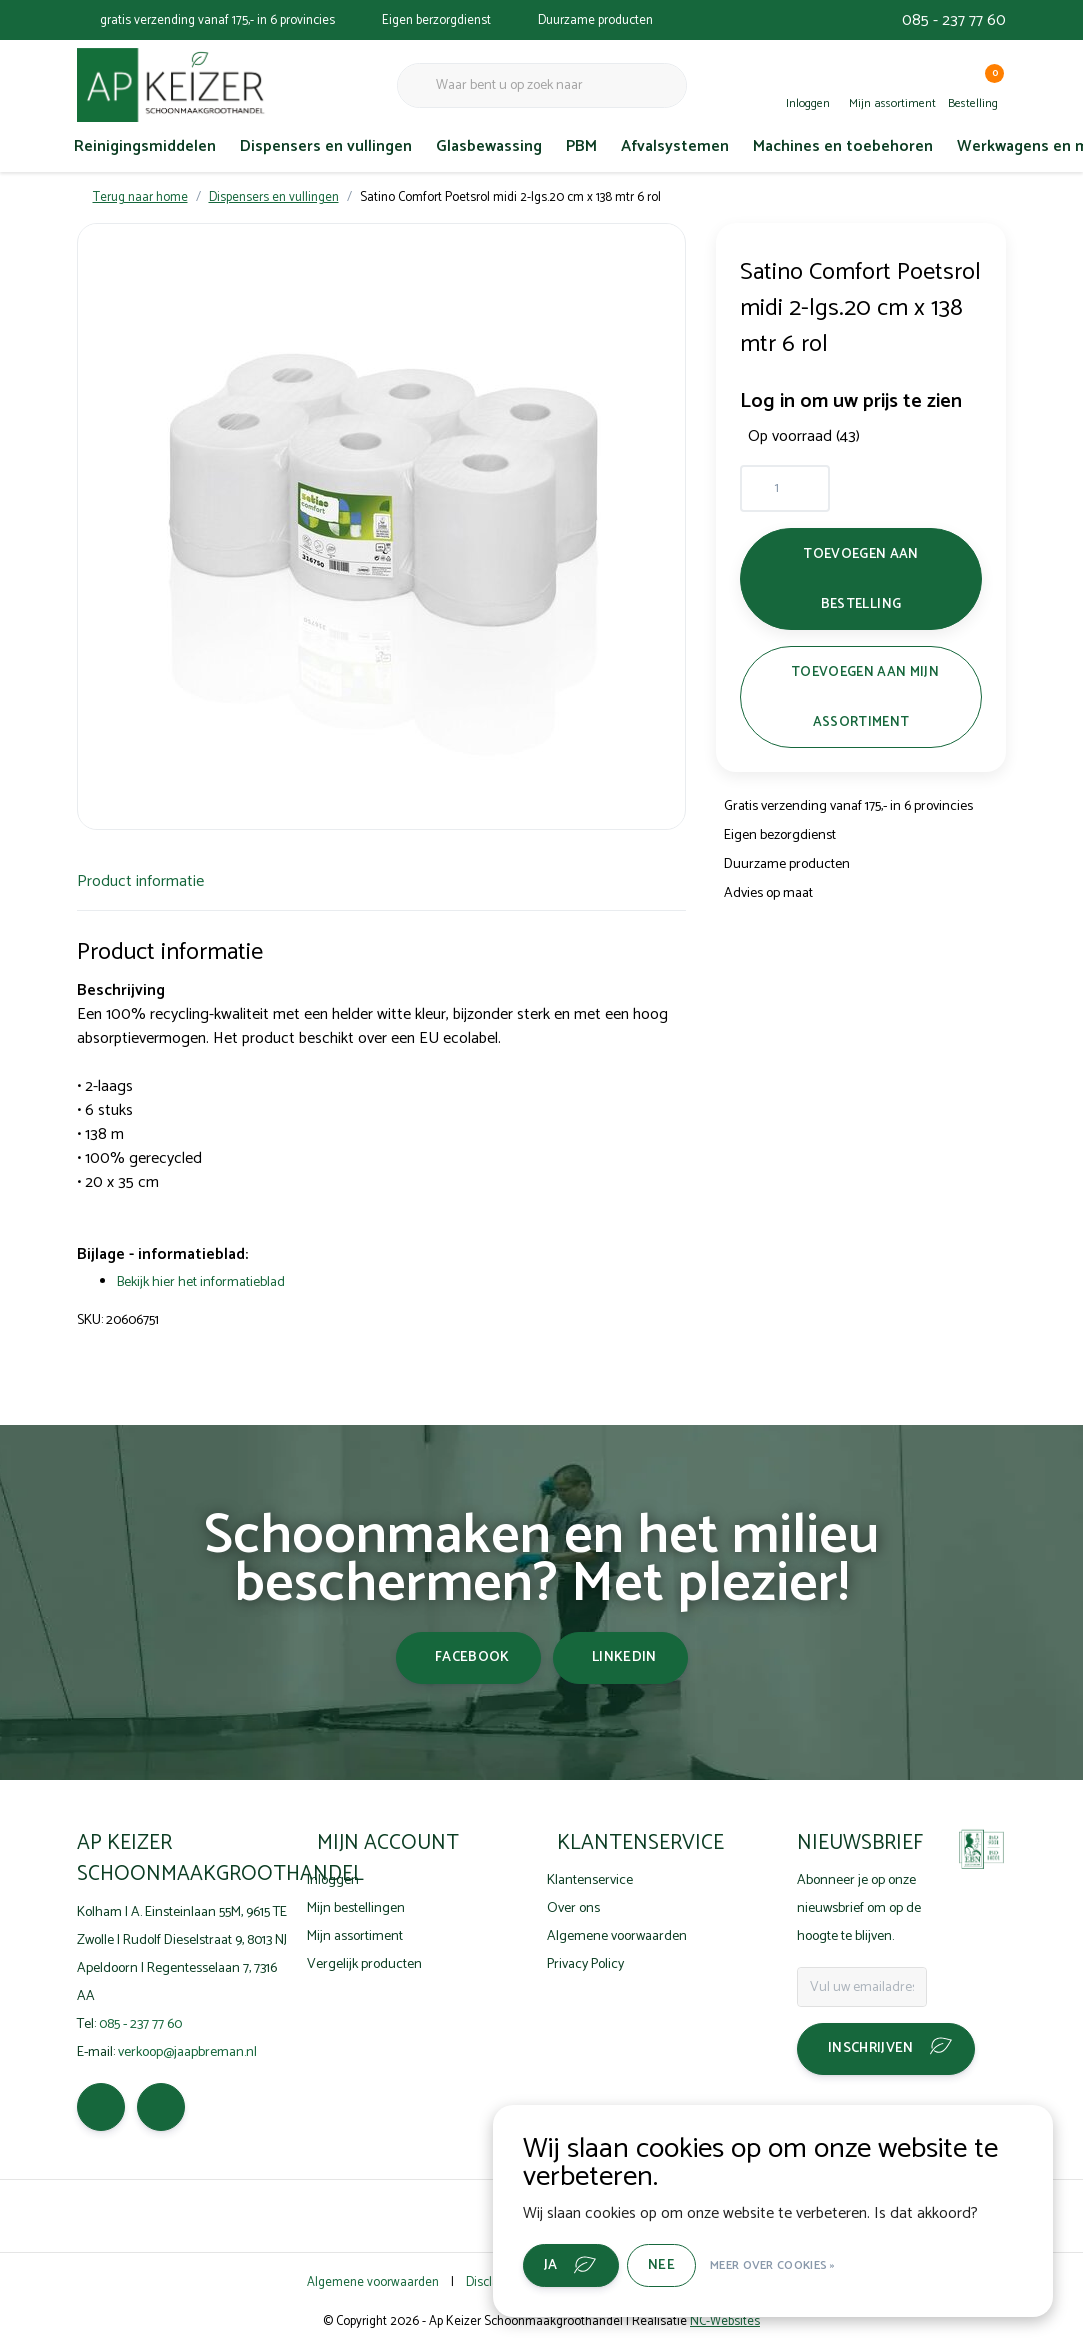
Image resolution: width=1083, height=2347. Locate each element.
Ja (551, 2265)
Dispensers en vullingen (326, 146)
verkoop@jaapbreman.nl (187, 2052)
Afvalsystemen (675, 146)
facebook (472, 1657)
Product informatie (140, 881)
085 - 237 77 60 (954, 20)
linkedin (624, 1657)
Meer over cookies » (773, 2265)
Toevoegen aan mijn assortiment (865, 697)
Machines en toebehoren (843, 146)
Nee (661, 2265)
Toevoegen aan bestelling (861, 579)
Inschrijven (871, 2048)
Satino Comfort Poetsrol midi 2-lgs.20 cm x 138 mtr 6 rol (510, 197)
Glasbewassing (489, 146)
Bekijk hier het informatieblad (201, 1282)
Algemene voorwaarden (373, 2282)
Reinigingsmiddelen (145, 146)
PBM (581, 146)
